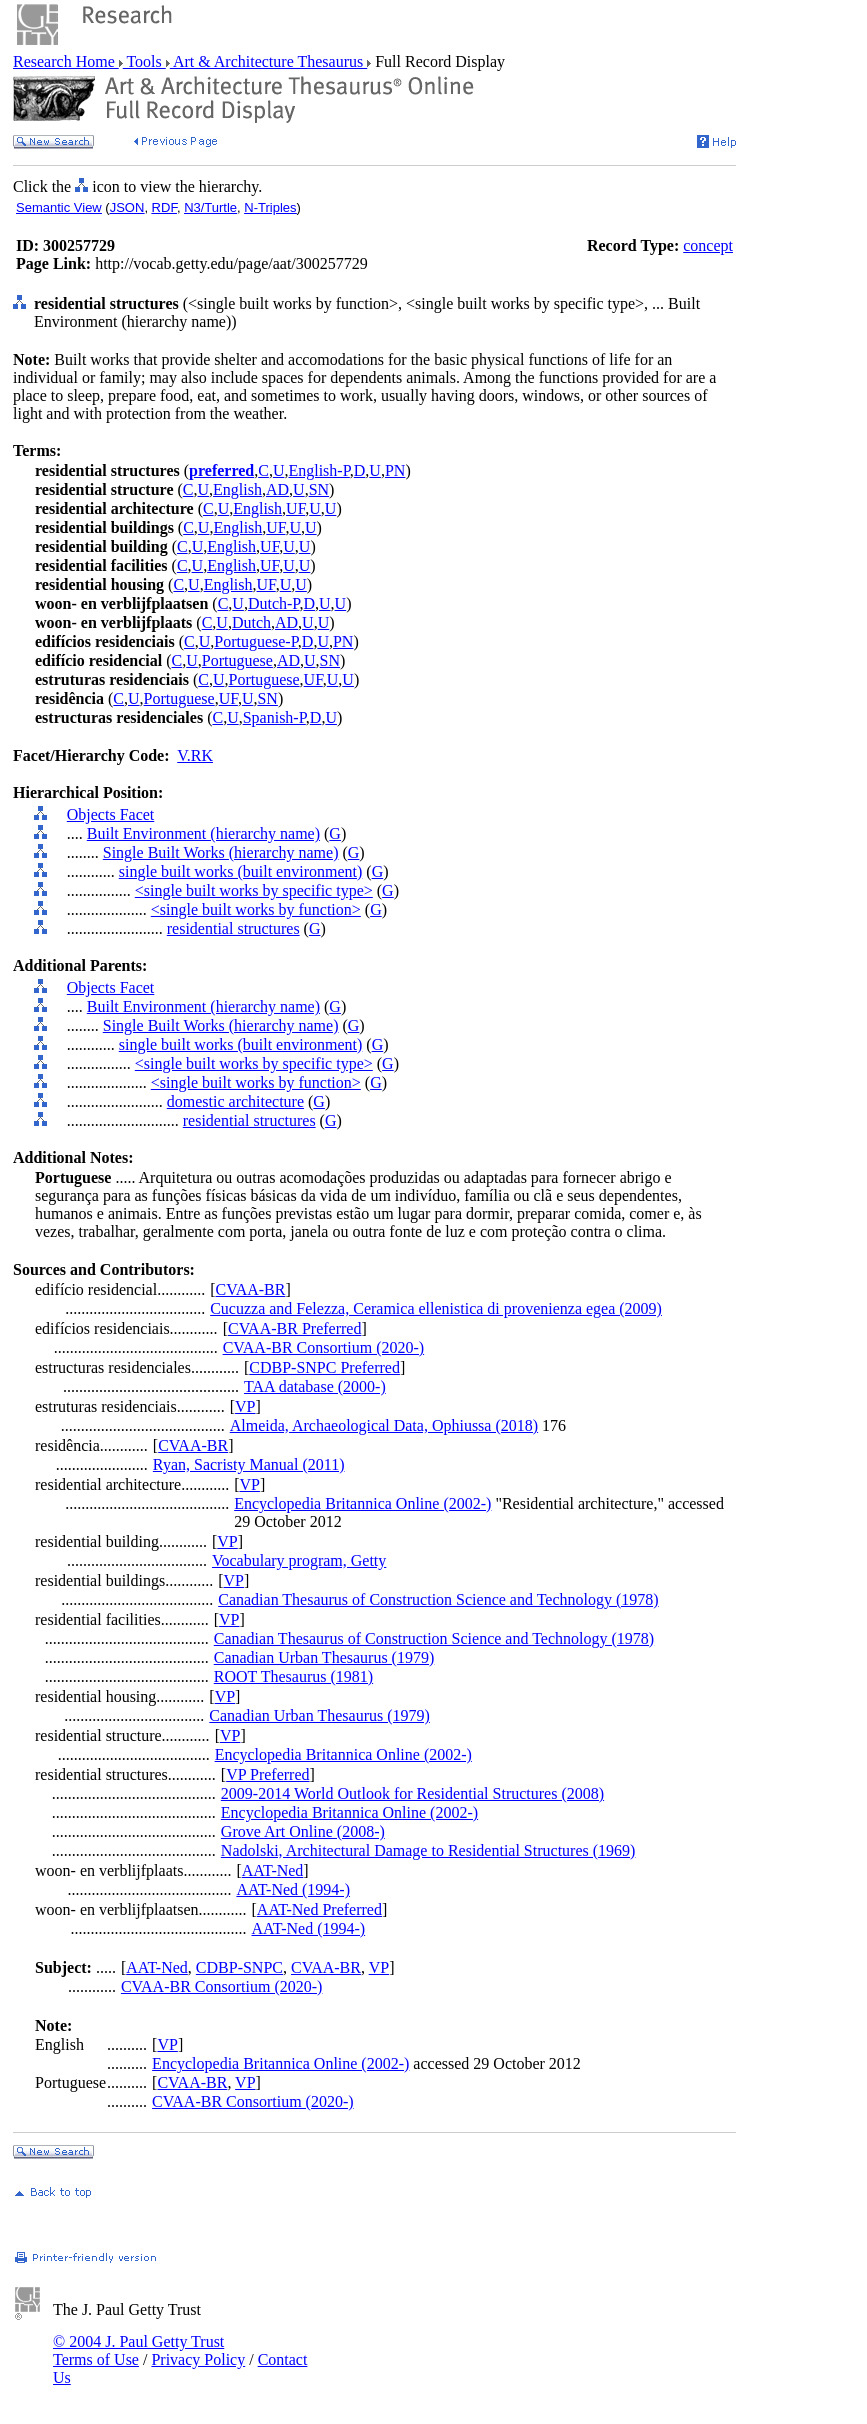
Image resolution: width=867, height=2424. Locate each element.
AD (277, 489)
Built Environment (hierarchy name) (203, 833)
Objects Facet (111, 814)
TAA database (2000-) (315, 1386)
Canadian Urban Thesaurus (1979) (324, 1657)
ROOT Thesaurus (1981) (293, 1676)
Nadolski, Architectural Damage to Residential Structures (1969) (428, 1850)
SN (319, 489)
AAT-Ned (273, 1870)
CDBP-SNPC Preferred (324, 1367)
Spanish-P (274, 717)
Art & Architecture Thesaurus (268, 61)
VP (245, 1406)
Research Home (66, 61)
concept (708, 245)
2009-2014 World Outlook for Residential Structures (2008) (412, 1793)
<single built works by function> (256, 909)
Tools (144, 61)
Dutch (251, 622)
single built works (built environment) (241, 871)
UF (295, 508)
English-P (318, 470)
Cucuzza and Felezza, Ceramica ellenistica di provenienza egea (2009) (436, 1308)
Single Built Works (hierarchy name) (221, 852)
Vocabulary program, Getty (299, 1560)
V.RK (195, 755)
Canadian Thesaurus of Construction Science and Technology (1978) (438, 1599)
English (237, 489)
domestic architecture (235, 1101)
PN (395, 470)
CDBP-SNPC (239, 1967)
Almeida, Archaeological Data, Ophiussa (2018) (384, 1425)
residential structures (233, 928)
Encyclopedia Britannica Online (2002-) (362, 1503)
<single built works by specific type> (254, 890)
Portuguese (237, 660)
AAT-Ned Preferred (319, 1909)
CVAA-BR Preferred (294, 1328)
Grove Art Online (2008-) (303, 1831)
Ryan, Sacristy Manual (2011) (249, 1464)
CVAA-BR (251, 1289)
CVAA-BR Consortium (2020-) (324, 1347)
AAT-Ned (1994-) (293, 1889)
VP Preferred (267, 1774)
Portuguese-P (256, 641)
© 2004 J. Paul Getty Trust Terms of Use (138, 2350)
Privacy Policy (198, 2359)
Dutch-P (274, 603)
